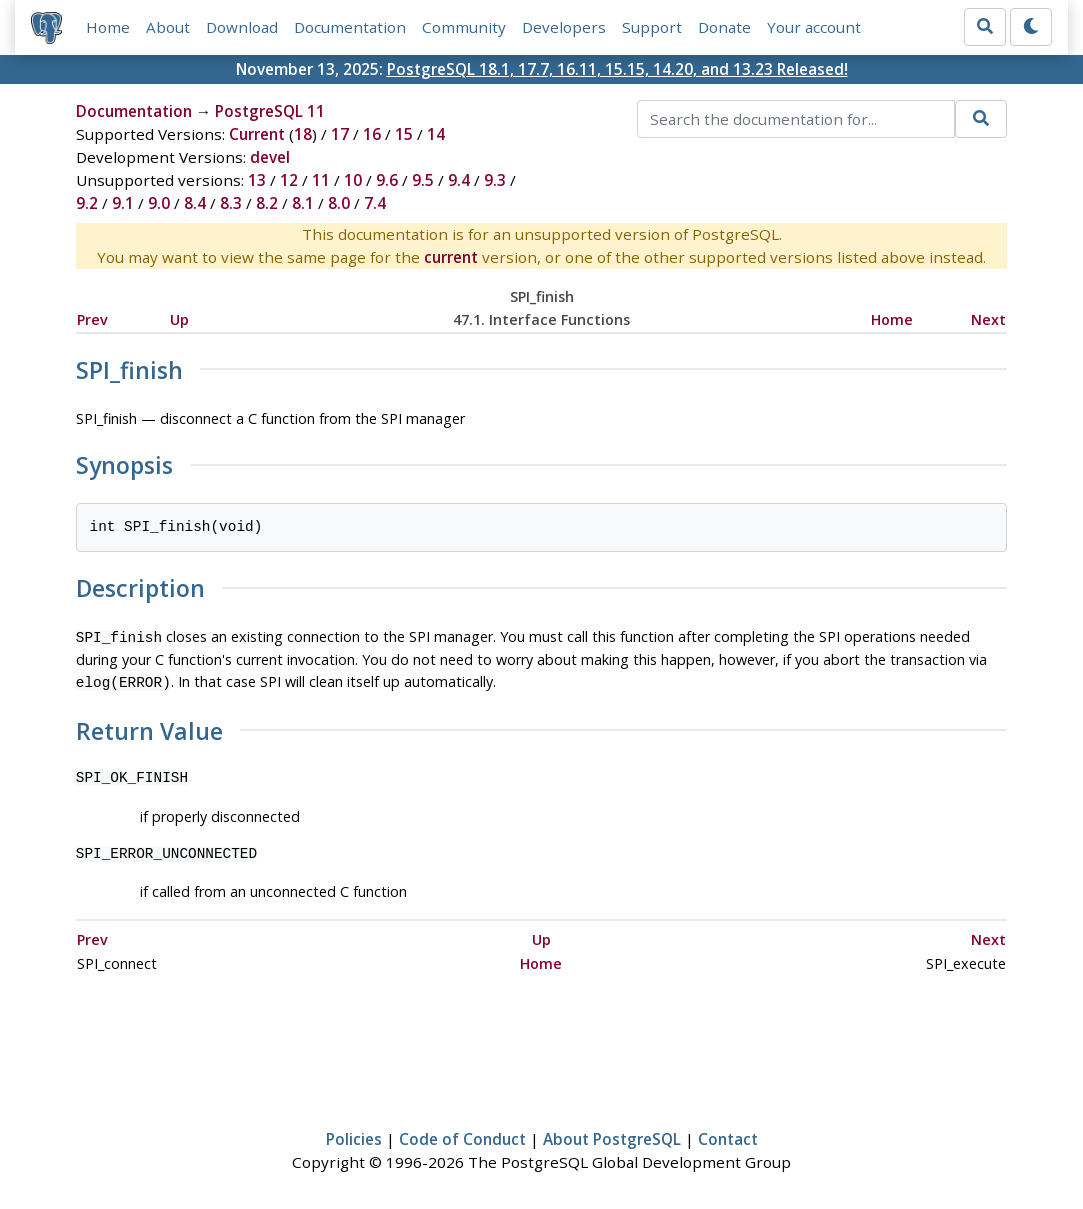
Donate (724, 27)
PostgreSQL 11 (270, 111)
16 (372, 134)
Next (988, 319)
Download (242, 27)
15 (404, 134)
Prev (92, 319)
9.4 (459, 180)
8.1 (303, 203)
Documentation (350, 27)
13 (257, 180)
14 (436, 134)
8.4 (195, 203)
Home (108, 27)
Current (257, 134)
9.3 (495, 180)
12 (289, 180)
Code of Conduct (462, 1135)
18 (303, 134)
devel (270, 157)
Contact (728, 1135)
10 (353, 180)
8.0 (339, 203)
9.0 (159, 203)
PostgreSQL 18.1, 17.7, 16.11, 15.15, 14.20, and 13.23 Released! (617, 69)
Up (179, 319)
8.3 (231, 203)
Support (652, 27)
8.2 (267, 203)
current (451, 257)
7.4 (375, 203)
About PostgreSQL (612, 1135)
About (168, 27)
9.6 (387, 180)
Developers (564, 27)
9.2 (87, 203)
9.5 (423, 180)
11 (321, 180)
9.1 (123, 203)
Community (464, 27)
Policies (354, 1135)
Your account (814, 27)
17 (340, 134)
